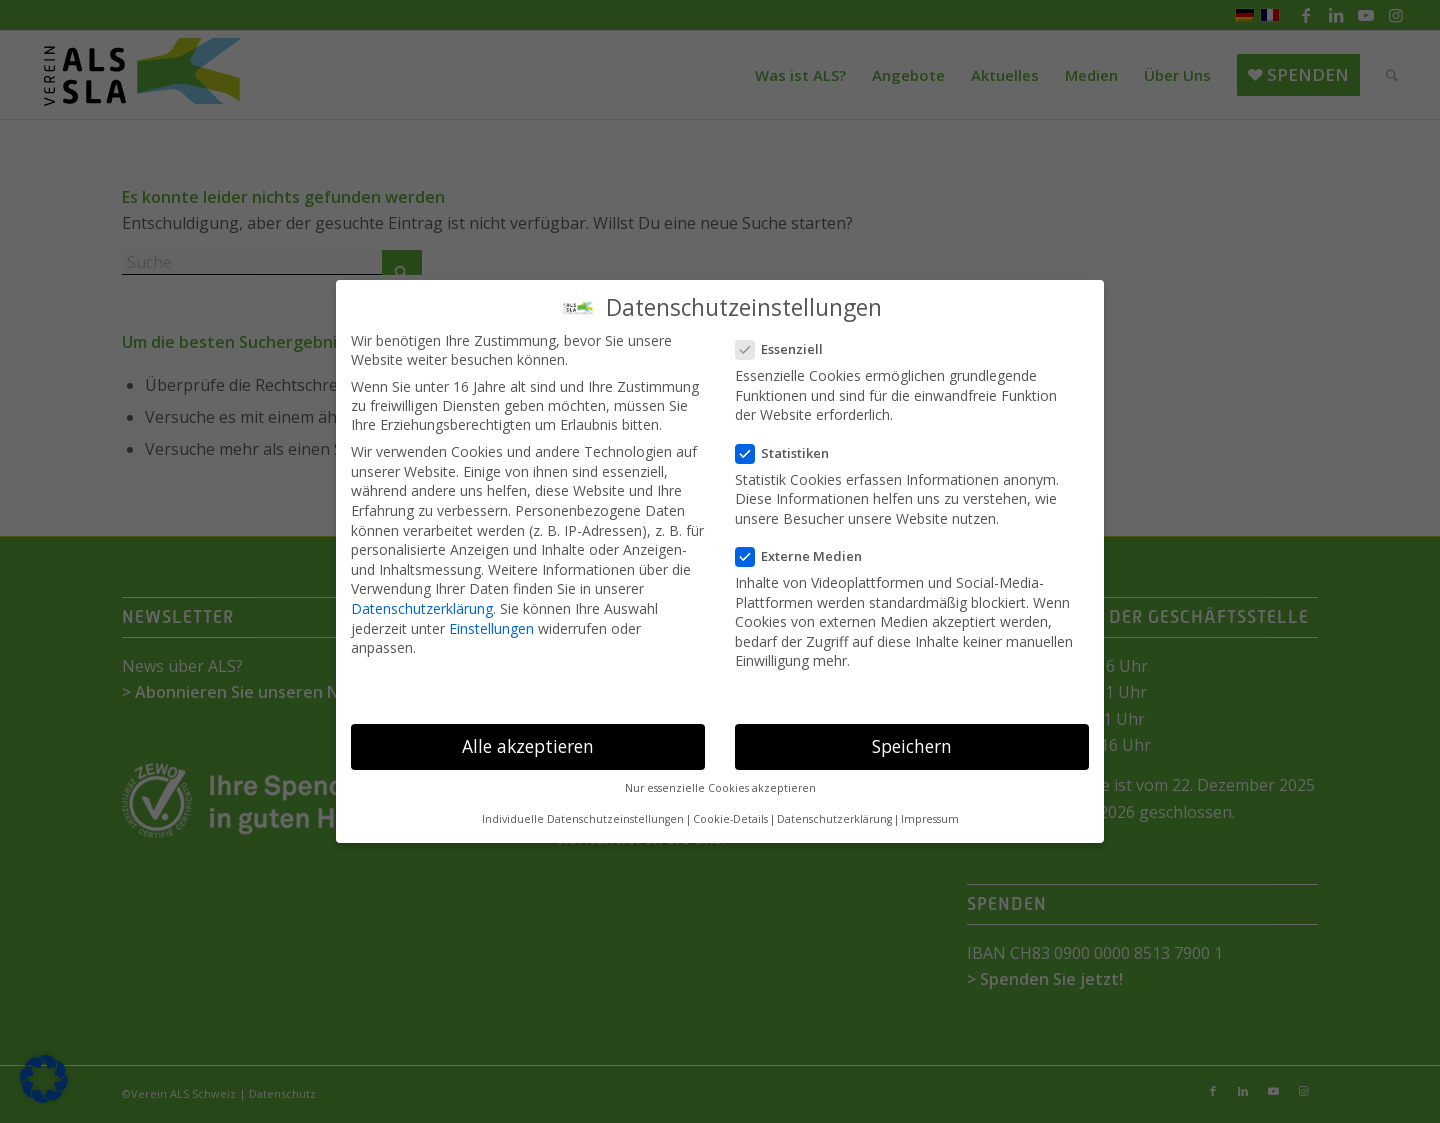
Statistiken (790, 453)
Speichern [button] (912, 746)
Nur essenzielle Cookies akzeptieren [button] (720, 788)
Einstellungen (491, 628)
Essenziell (787, 349)
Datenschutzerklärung (422, 608)
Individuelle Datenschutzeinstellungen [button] (583, 819)
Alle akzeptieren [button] (528, 746)
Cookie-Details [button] (730, 819)
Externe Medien (807, 556)
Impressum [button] (930, 819)
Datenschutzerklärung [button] (834, 819)
